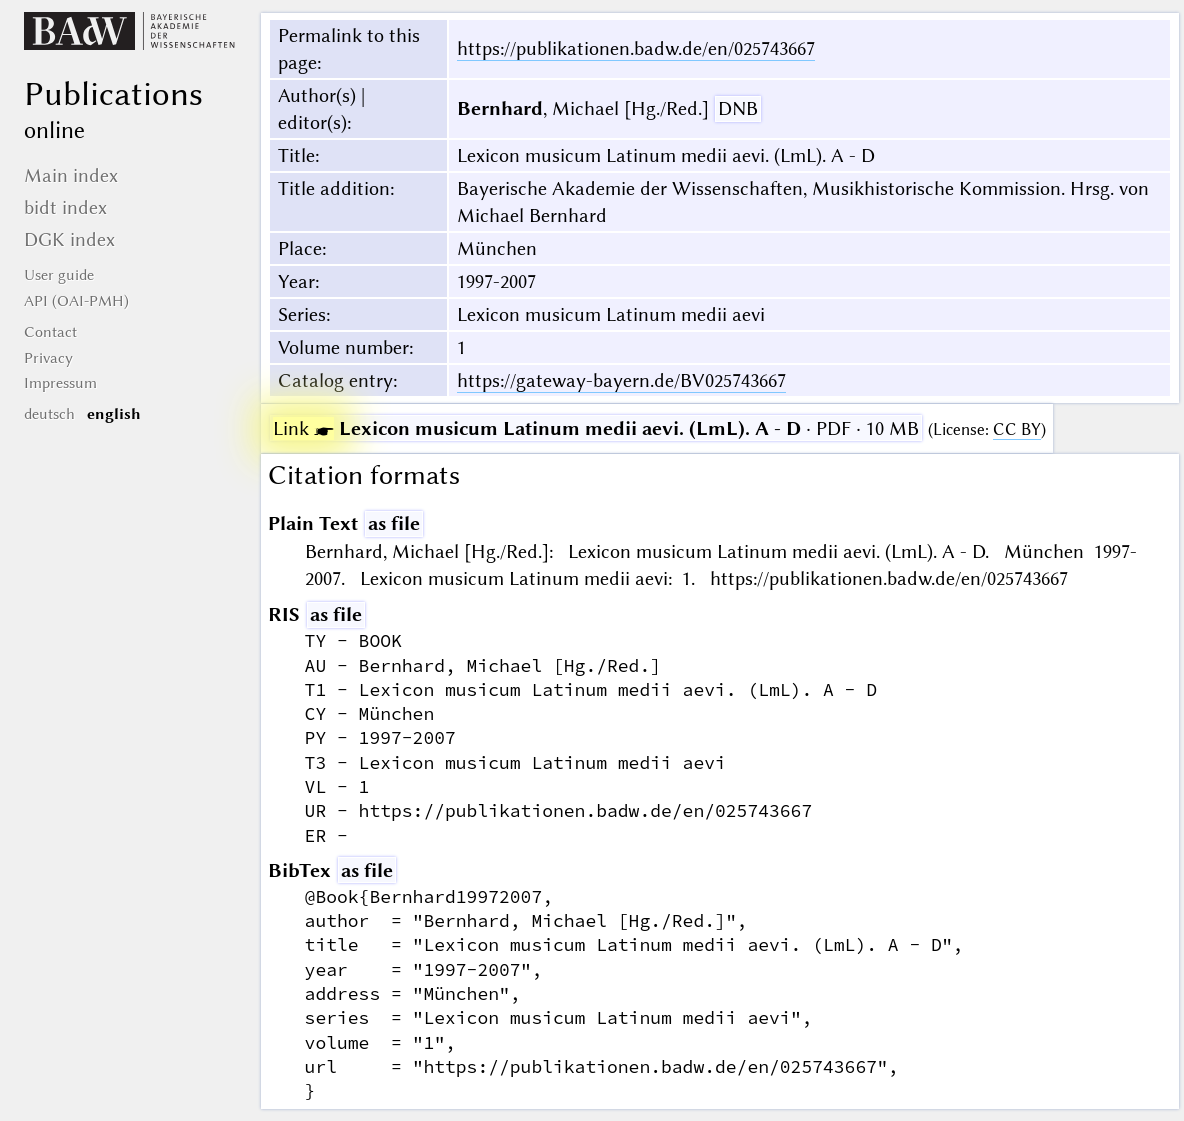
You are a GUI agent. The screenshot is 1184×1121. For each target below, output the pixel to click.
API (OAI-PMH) (76, 301)
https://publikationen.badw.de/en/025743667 (636, 48)
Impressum (60, 383)
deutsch (49, 414)
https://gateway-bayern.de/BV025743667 (621, 380)
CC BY (1017, 429)
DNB (738, 108)
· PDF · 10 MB (596, 428)
